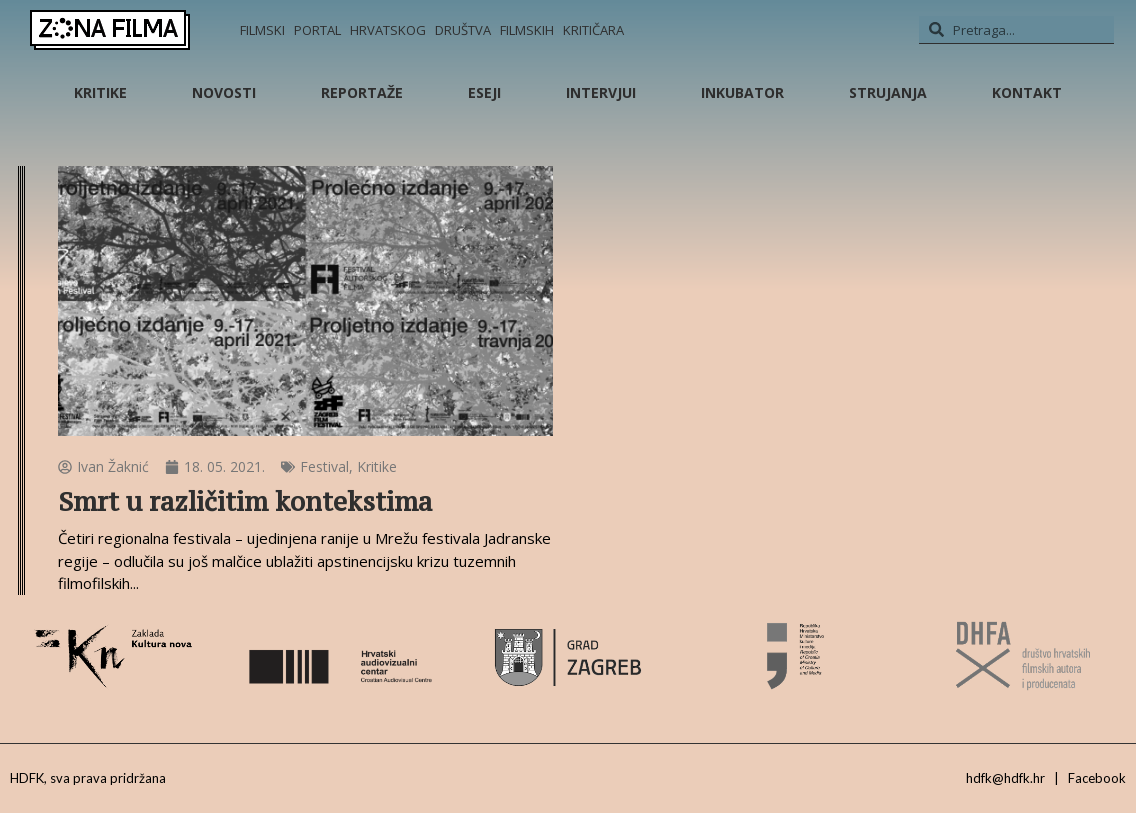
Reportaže (362, 92)
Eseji (484, 92)
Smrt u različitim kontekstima (245, 501)
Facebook (1097, 778)
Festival (324, 466)
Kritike (100, 92)
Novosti (224, 92)
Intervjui (601, 92)
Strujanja (888, 92)
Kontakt (1027, 92)
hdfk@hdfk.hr (1005, 778)
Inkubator (742, 92)
